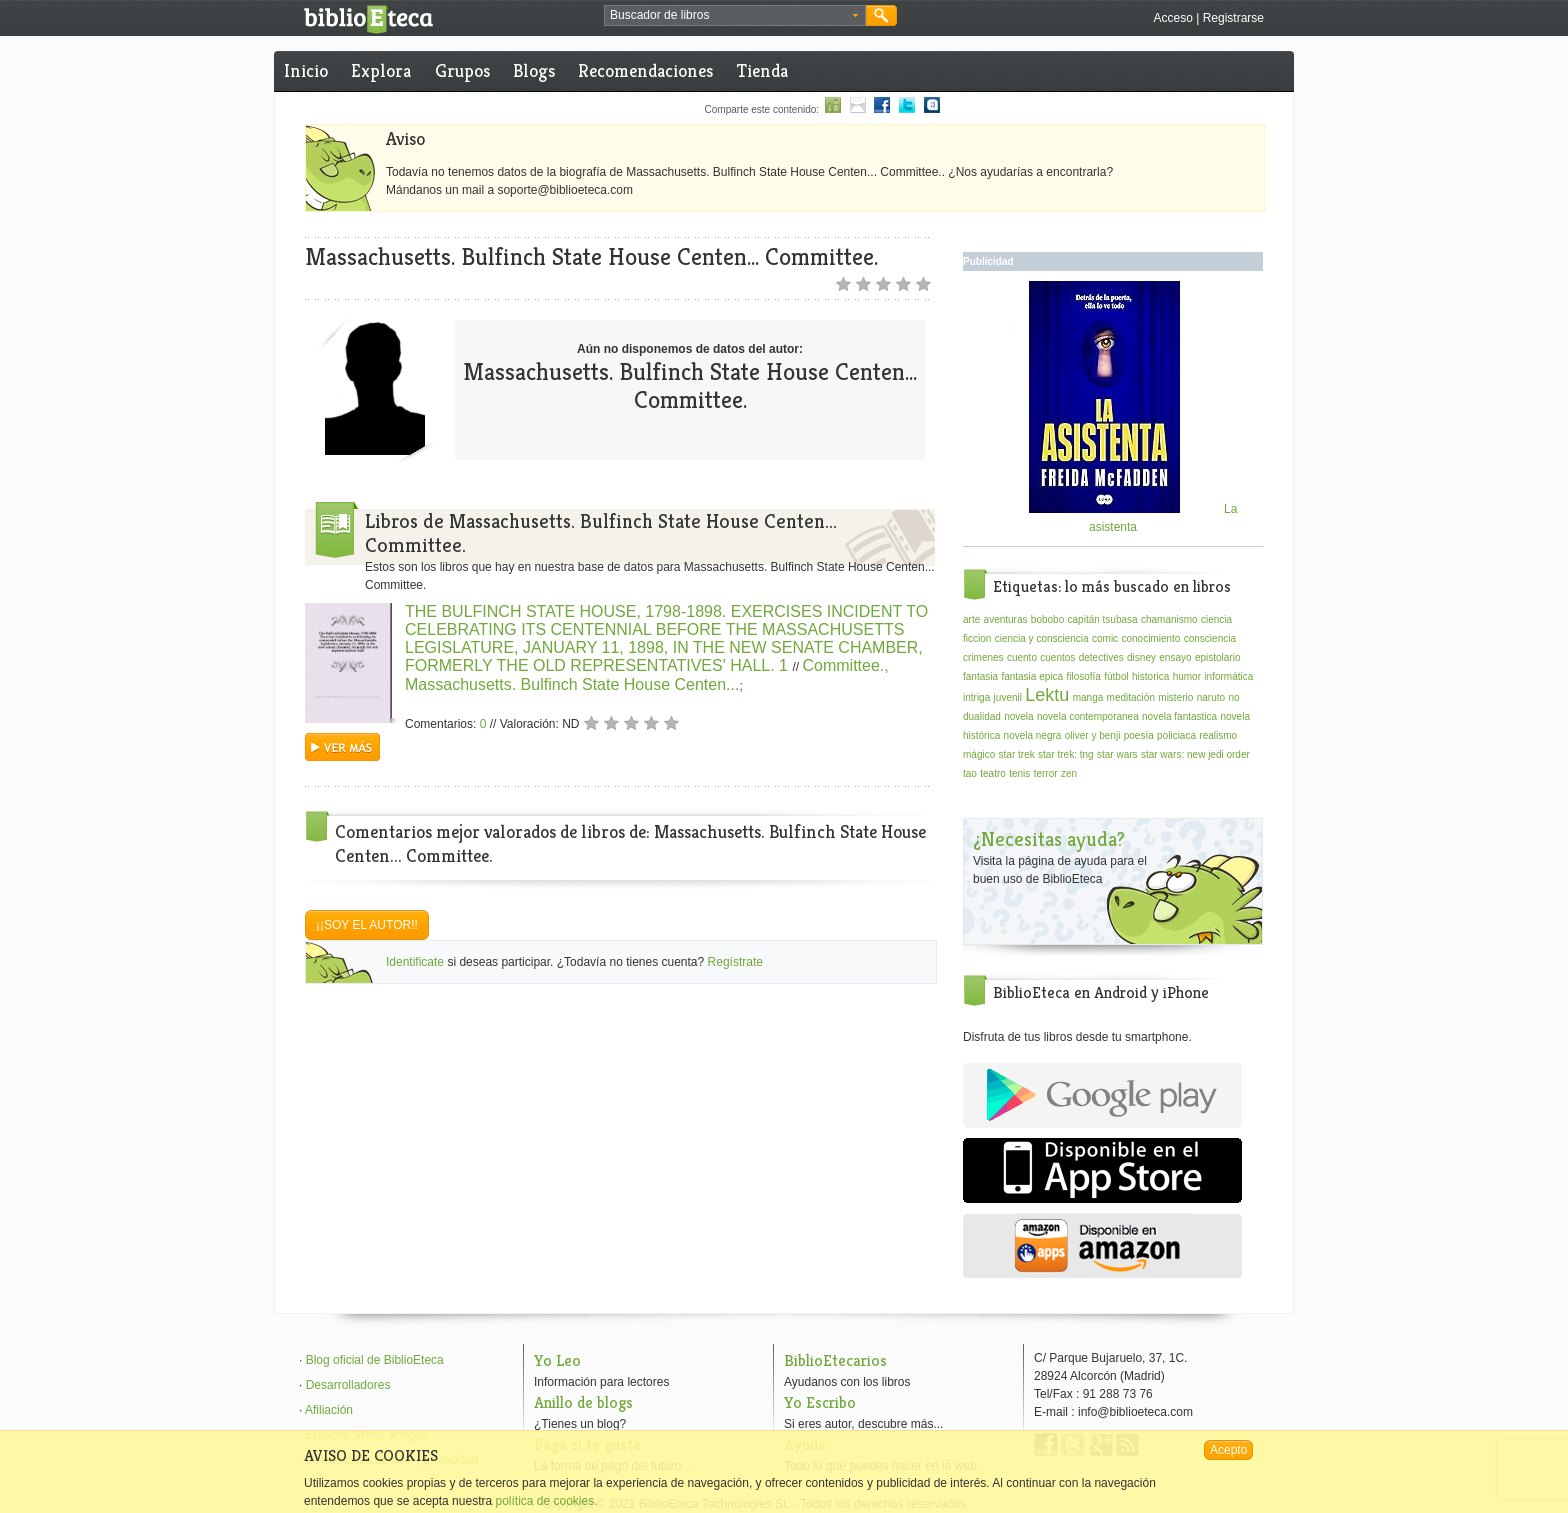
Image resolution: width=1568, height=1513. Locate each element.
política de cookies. (546, 1501)
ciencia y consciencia (1042, 638)
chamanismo (1169, 619)
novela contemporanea (1088, 716)
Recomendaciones (645, 70)
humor (1187, 676)
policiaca (1176, 735)
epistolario (1218, 657)
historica (1150, 676)
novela (1018, 716)
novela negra (1033, 735)
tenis (1019, 773)
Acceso (1172, 18)
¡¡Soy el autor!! (367, 925)
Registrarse (1233, 18)
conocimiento (1150, 638)
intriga (976, 697)
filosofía (1083, 676)
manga (1088, 697)
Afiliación (329, 1410)
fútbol (1116, 676)
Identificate (415, 962)
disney (1141, 657)
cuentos (1057, 657)
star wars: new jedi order (1195, 754)
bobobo (1047, 619)
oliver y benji (1093, 735)
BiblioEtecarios (835, 1360)
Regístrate (735, 962)
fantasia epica (1032, 676)
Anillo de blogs (583, 1402)
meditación (1131, 697)
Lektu (1047, 695)
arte (971, 619)
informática (1228, 676)
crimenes (983, 657)
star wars (1117, 754)
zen (1069, 773)
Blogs (534, 70)
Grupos (462, 70)
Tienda (762, 70)
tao (970, 773)
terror (1046, 773)
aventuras (1006, 619)
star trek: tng (1066, 754)
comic (1105, 638)
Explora (381, 70)
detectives (1101, 657)
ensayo (1175, 657)
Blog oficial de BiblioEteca (375, 1360)
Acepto (1228, 1450)
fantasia (980, 676)
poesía (1139, 735)
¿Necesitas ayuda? (1049, 839)
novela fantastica (1179, 716)
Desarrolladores (348, 1385)
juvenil (1008, 697)
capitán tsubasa (1103, 619)
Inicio (306, 70)
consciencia (1210, 638)
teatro (993, 773)
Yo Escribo (820, 1402)
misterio (1175, 697)
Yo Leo (557, 1360)
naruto (1211, 697)
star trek (1017, 754)
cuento (1022, 657)
